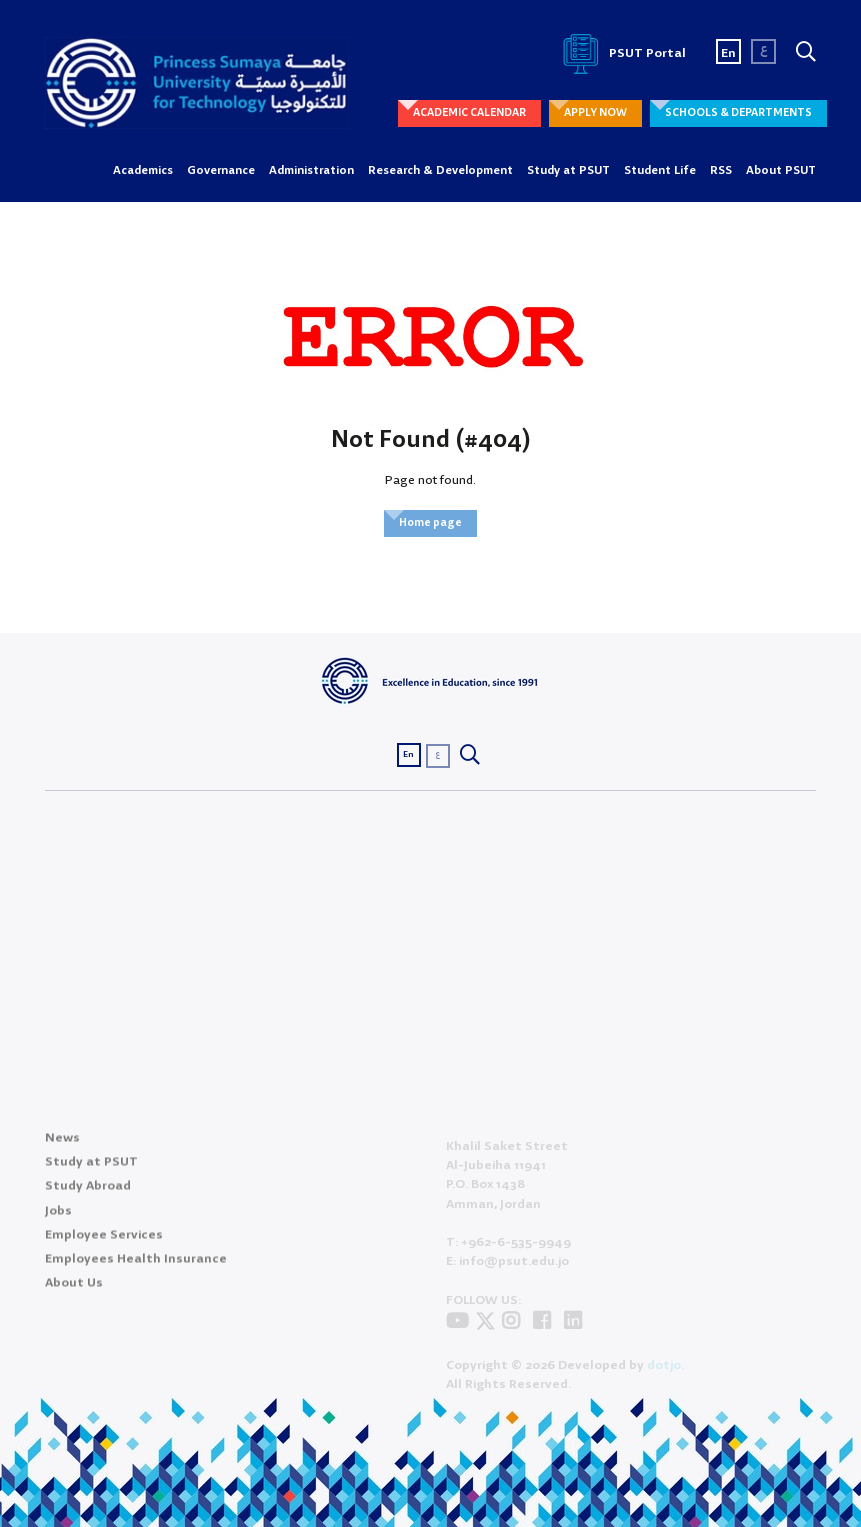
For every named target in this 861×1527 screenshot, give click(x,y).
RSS (721, 171)
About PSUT (781, 171)
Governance (221, 171)
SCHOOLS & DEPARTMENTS (738, 113)
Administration (311, 171)
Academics (143, 171)
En (728, 53)
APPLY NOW (595, 113)
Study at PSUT (568, 171)
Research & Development (440, 171)
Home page (430, 523)
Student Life (660, 171)
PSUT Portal (621, 53)
